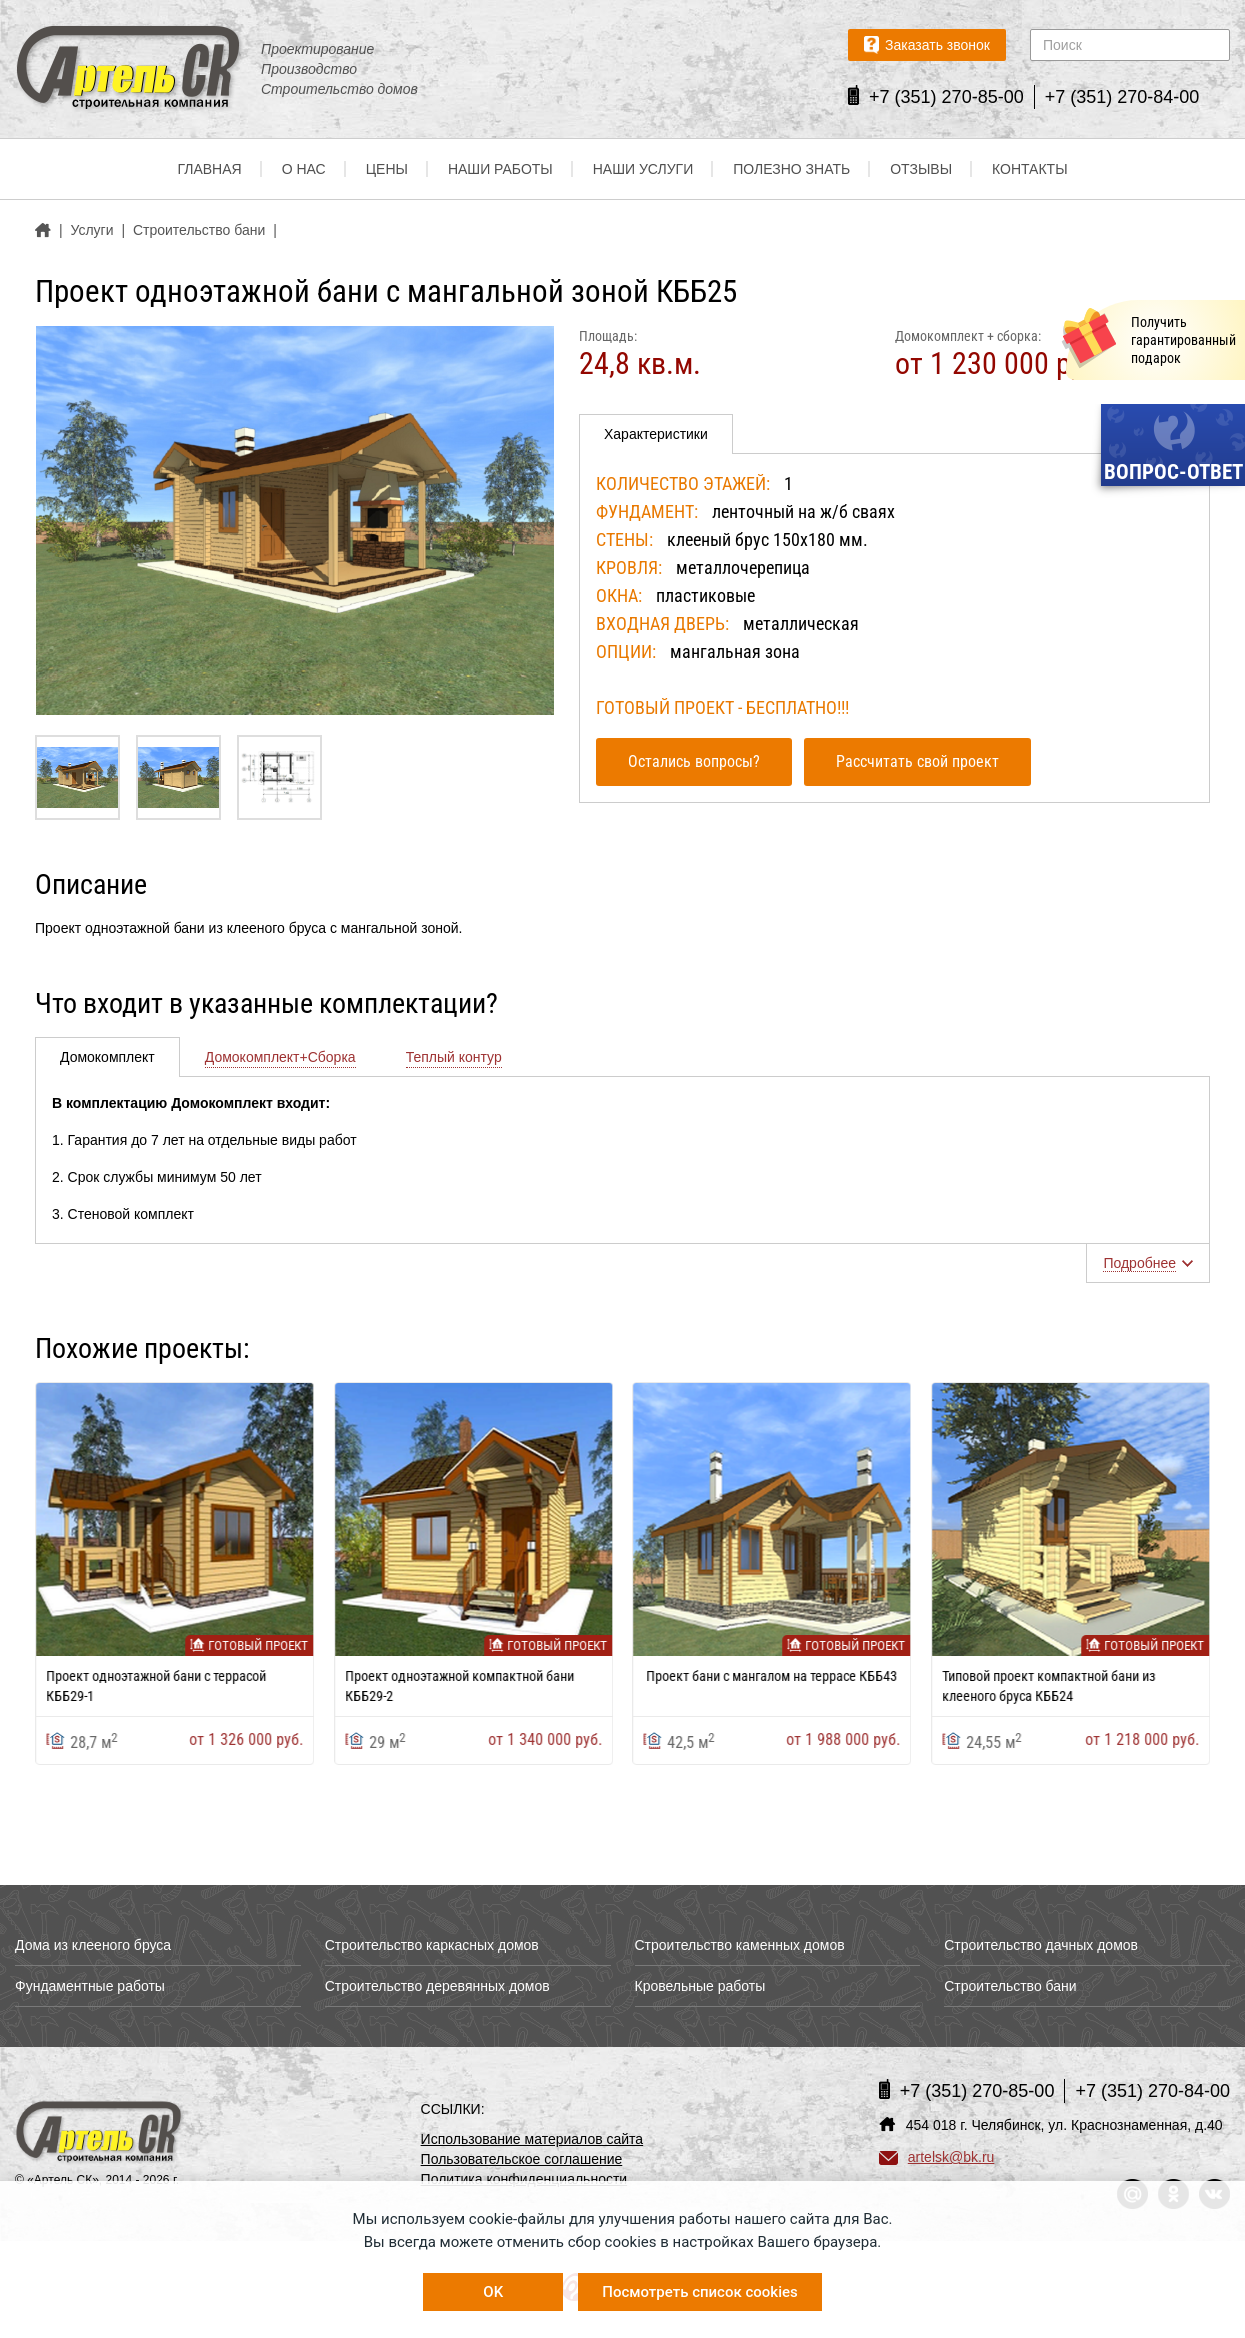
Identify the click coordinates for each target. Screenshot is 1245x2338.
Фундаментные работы (90, 1986)
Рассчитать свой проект (917, 761)
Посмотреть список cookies (699, 2292)
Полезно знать (791, 170)
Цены (387, 170)
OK (493, 2292)
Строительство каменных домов (740, 1945)
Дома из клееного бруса (93, 1945)
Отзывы (921, 170)
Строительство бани (1010, 1986)
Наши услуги (643, 170)
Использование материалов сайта (532, 2139)
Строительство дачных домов (1041, 1945)
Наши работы (500, 170)
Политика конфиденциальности (524, 2179)
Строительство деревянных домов (437, 1986)
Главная (209, 170)
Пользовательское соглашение (522, 2159)
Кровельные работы (700, 1986)
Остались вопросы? (694, 761)
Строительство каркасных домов (432, 1945)
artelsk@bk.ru (937, 2157)
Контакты (1030, 170)
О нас (304, 170)
